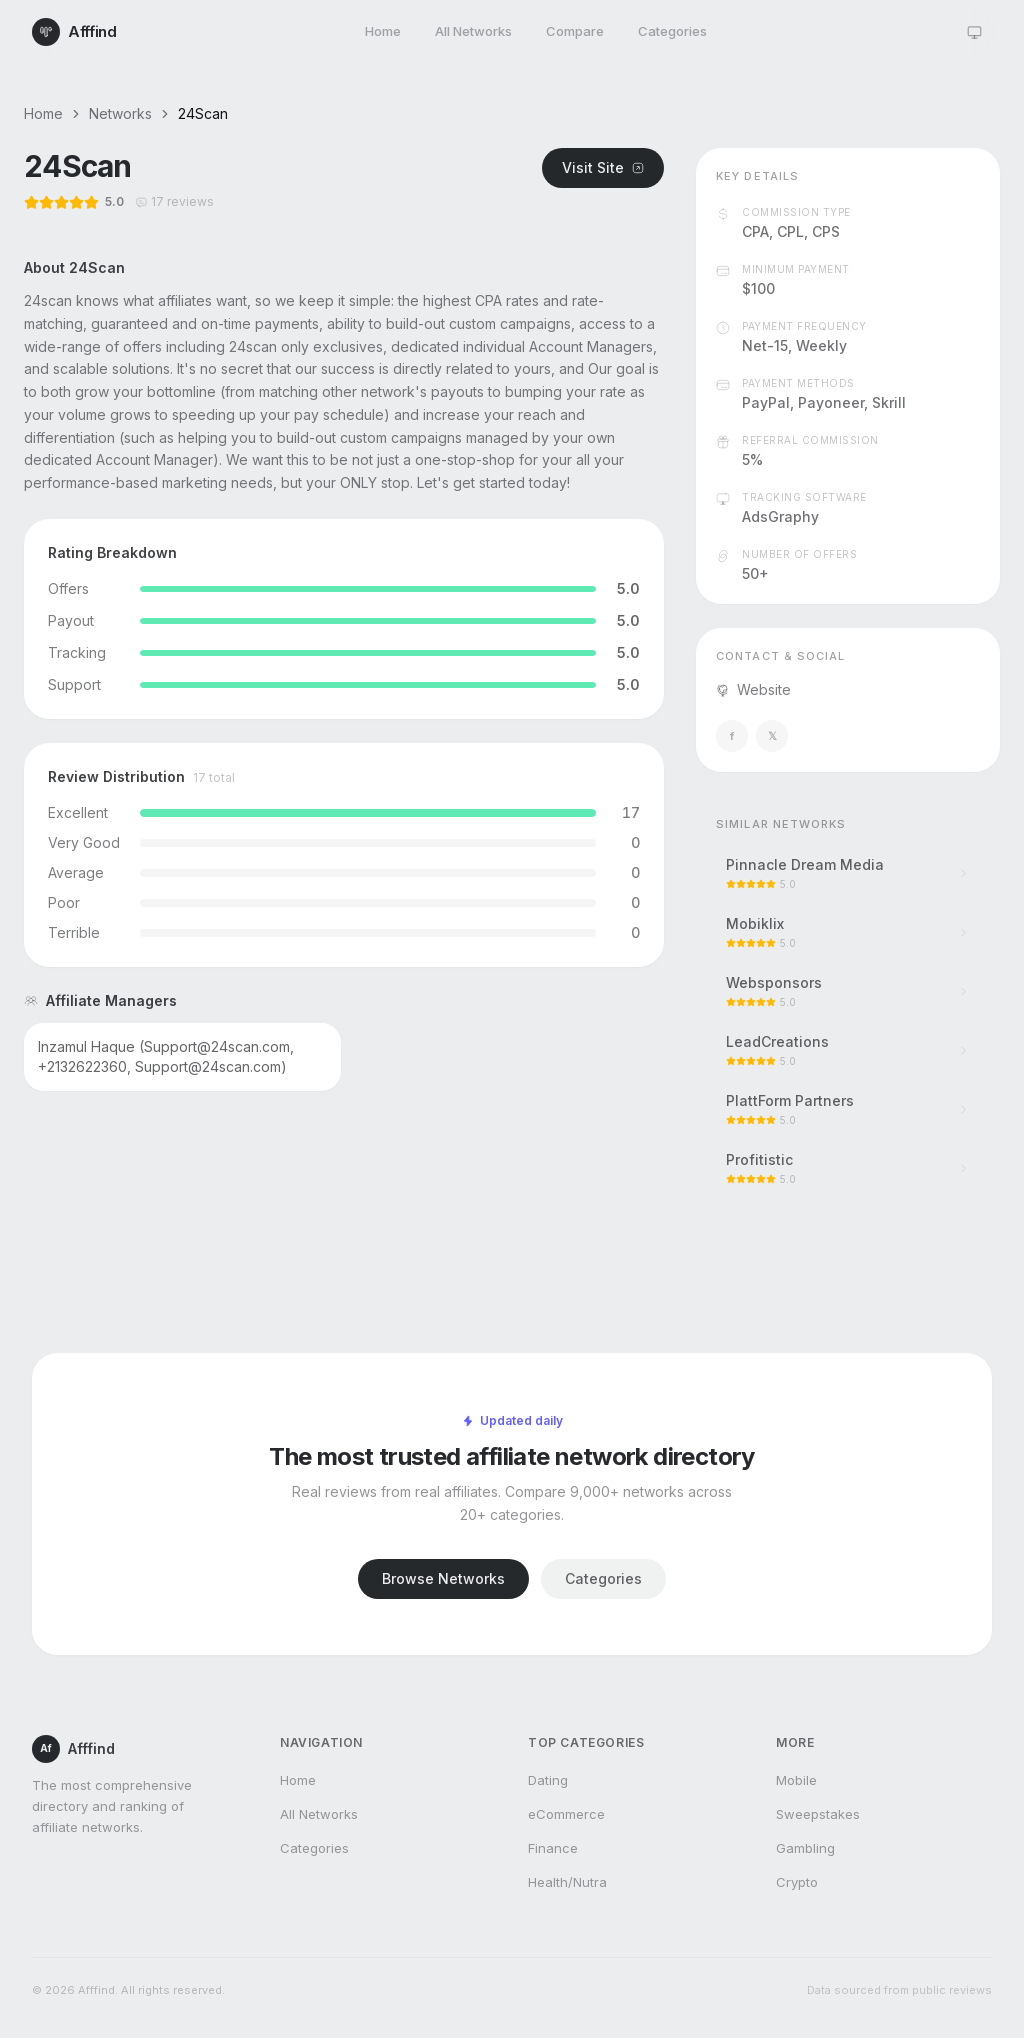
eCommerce (566, 1814)
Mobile (796, 1780)
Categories (672, 31)
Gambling (805, 1848)
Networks (120, 113)
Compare (575, 31)
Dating (548, 1780)
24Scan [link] (203, 113)
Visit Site (603, 167)
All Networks (473, 31)
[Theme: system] (974, 32)
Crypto (797, 1882)
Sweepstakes (818, 1814)
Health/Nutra (567, 1882)
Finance (553, 1848)
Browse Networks (443, 1578)
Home (383, 31)
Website (753, 689)
